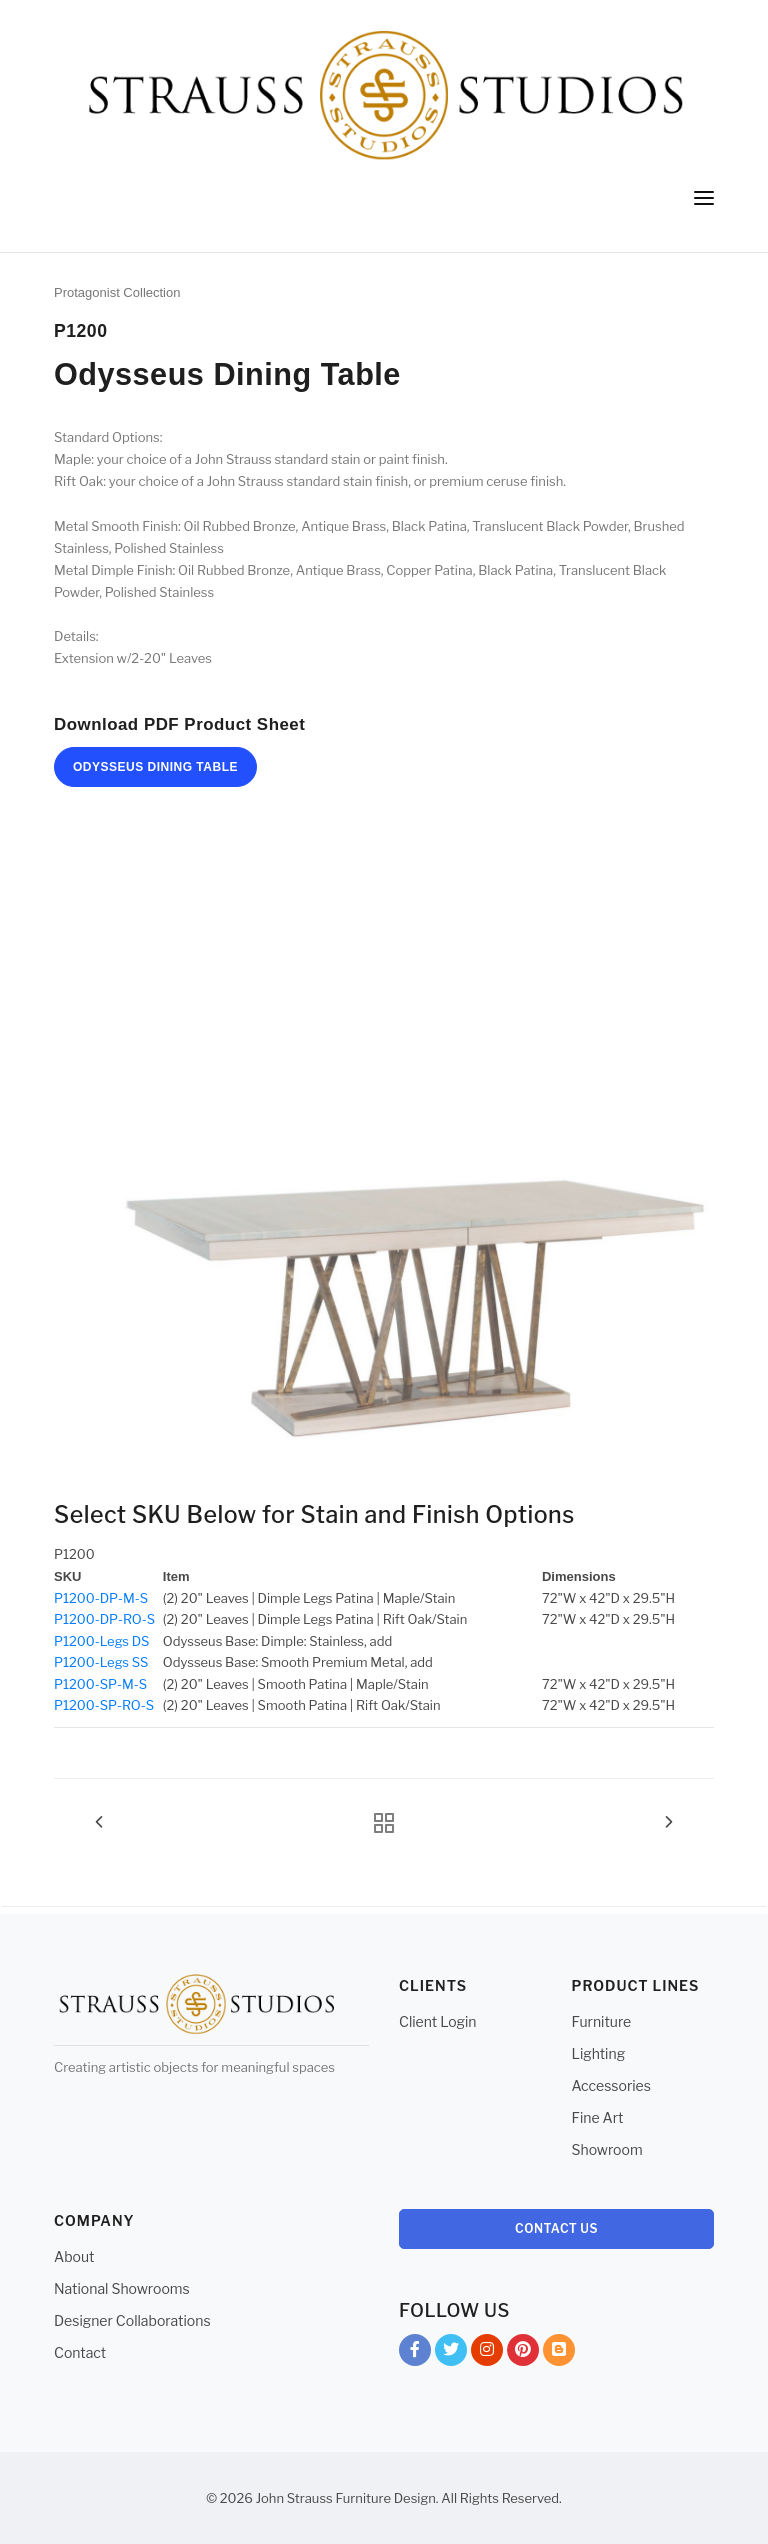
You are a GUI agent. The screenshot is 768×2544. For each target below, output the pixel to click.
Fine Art (598, 2117)
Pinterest (523, 2353)
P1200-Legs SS (101, 1662)
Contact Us (556, 2228)
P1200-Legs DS (101, 1641)
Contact (80, 2352)
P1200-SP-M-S (100, 1684)
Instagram (487, 2353)
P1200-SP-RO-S (104, 1705)
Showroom (607, 2149)
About (74, 2256)
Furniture (602, 2021)
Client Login (438, 2021)
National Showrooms (122, 2288)
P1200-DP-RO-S (104, 1619)
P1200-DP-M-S (101, 1598)
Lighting (599, 2053)
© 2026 (229, 2498)
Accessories (611, 2085)
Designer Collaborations (132, 2320)
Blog (559, 2353)
